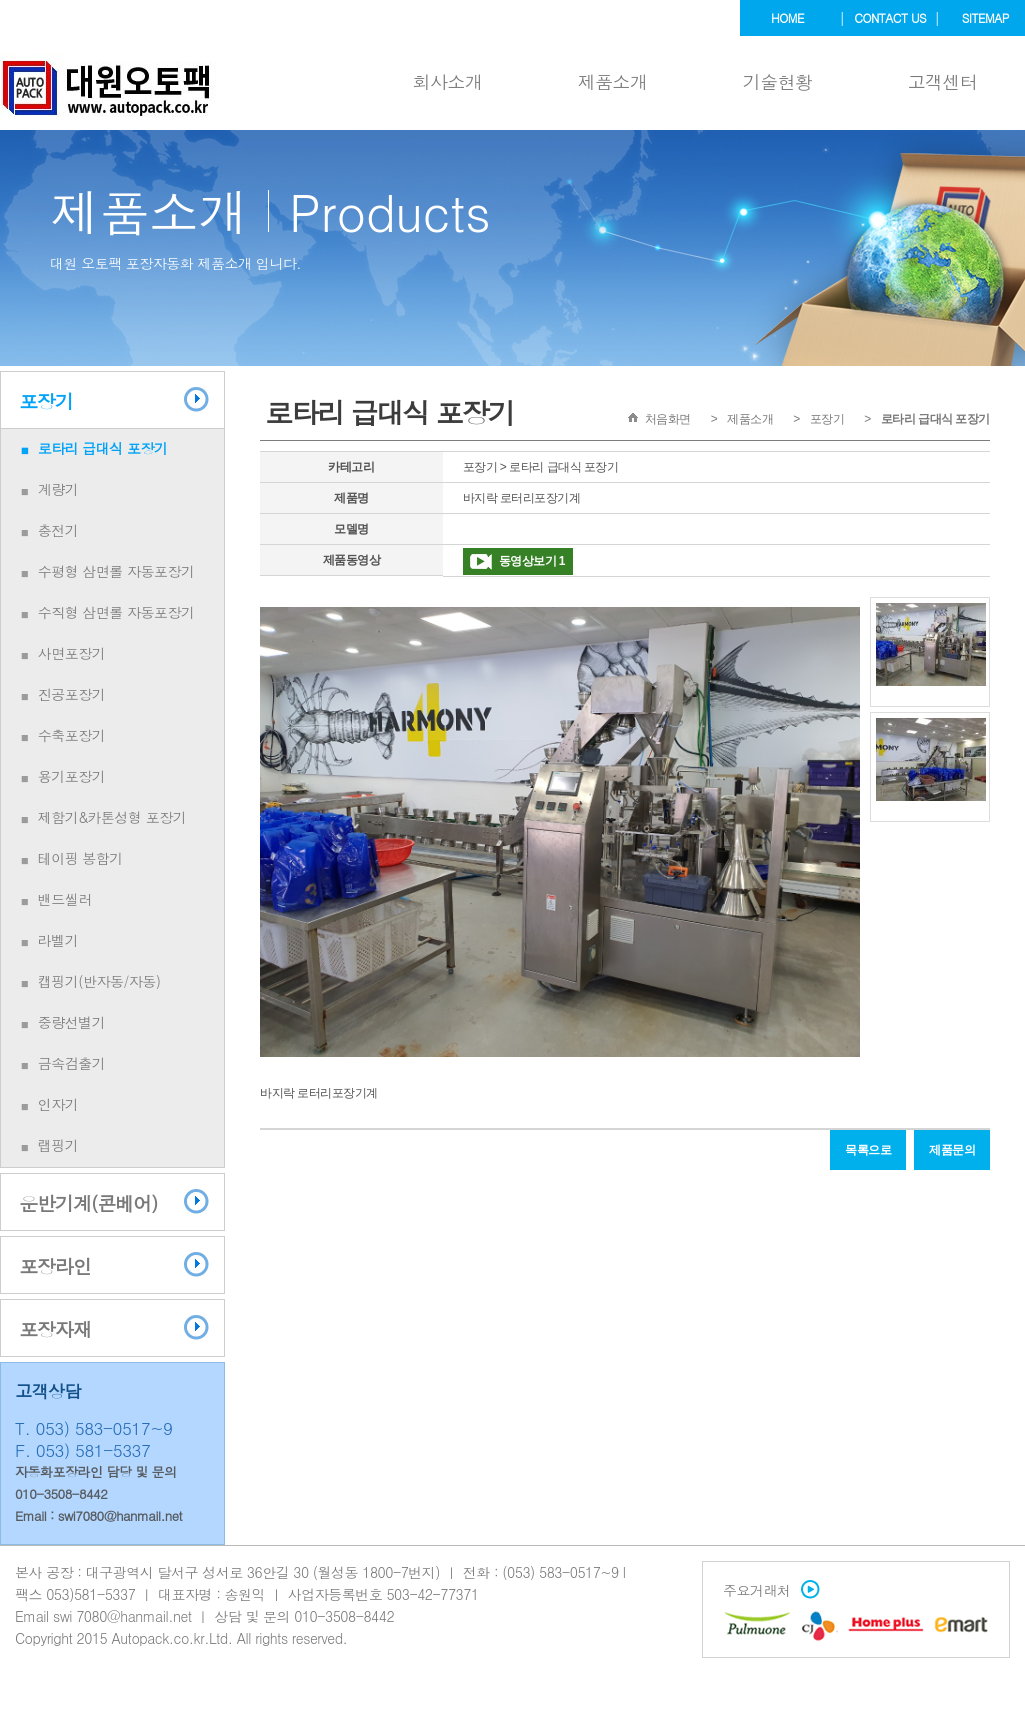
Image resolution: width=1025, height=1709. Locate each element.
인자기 (58, 1104)
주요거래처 (766, 1590)
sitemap (985, 17)
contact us (890, 17)
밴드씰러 (65, 899)
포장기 (46, 400)
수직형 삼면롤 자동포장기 (116, 612)
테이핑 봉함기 (80, 858)
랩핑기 (58, 1145)
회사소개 (448, 81)
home (787, 17)
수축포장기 (72, 735)
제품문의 (952, 1150)
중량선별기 (72, 1022)
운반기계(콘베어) (88, 1202)
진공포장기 (72, 694)
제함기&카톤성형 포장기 (112, 817)
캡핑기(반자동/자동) (99, 981)
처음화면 (668, 419)
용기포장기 (72, 776)
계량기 (58, 489)
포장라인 (55, 1265)
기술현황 (778, 81)
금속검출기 (72, 1063)
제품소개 (613, 81)
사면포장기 (72, 653)
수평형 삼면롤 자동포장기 (116, 571)
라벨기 (58, 940)
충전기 (58, 530)
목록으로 (868, 1150)
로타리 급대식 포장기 (103, 448)
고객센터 (943, 81)
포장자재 (55, 1328)
